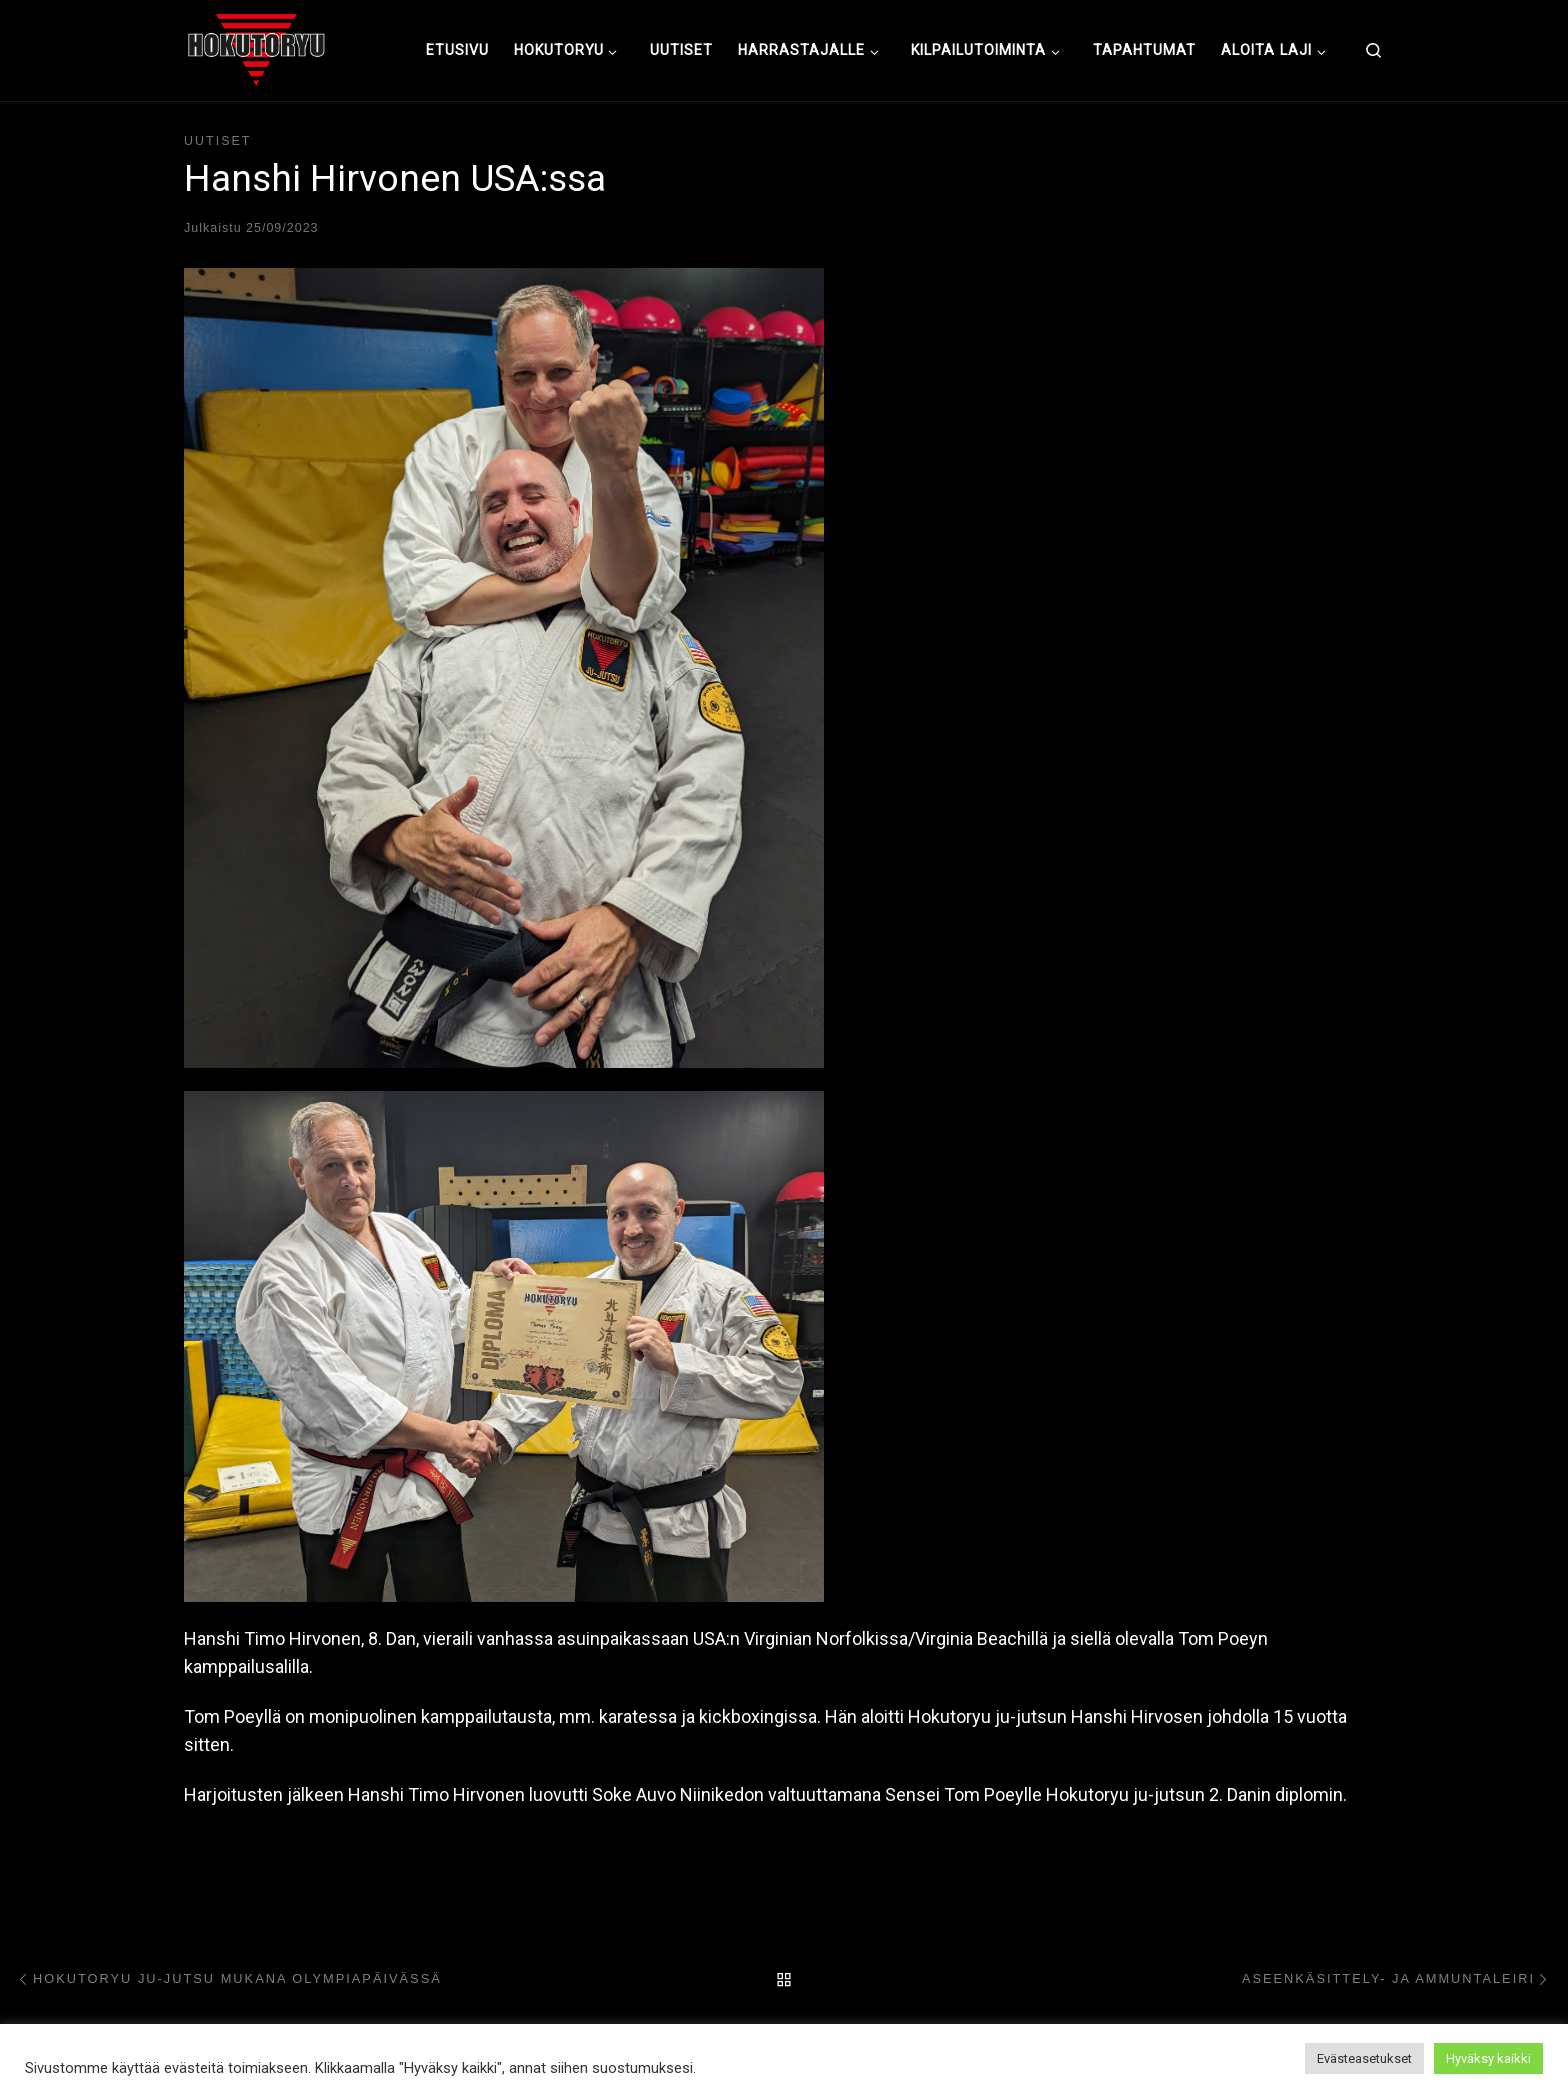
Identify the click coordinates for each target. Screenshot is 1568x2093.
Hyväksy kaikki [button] (1488, 2058)
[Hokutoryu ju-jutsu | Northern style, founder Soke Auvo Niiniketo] (256, 48)
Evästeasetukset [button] (1364, 2058)
